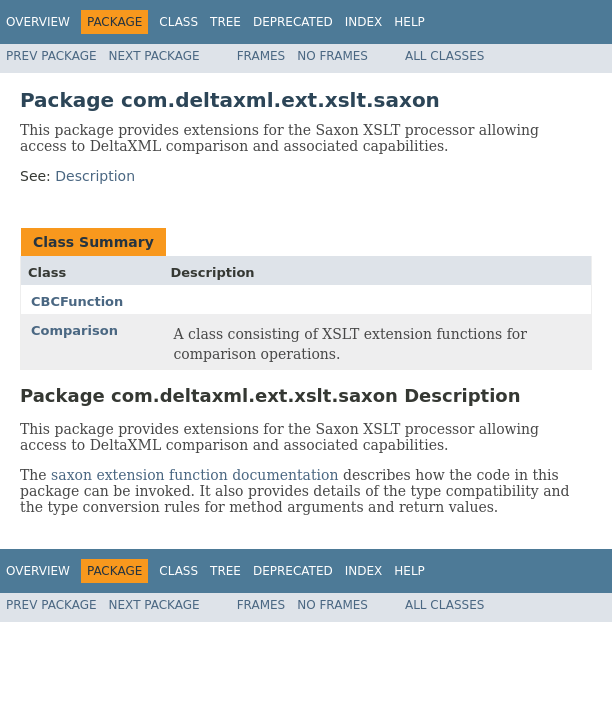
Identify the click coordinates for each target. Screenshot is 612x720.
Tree (225, 22)
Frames (261, 56)
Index (364, 22)
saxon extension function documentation (194, 475)
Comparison (74, 330)
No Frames (332, 56)
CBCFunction (77, 301)
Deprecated (293, 22)
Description (95, 176)
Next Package (154, 56)
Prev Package (51, 56)
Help (409, 22)
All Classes (444, 56)
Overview (38, 22)
